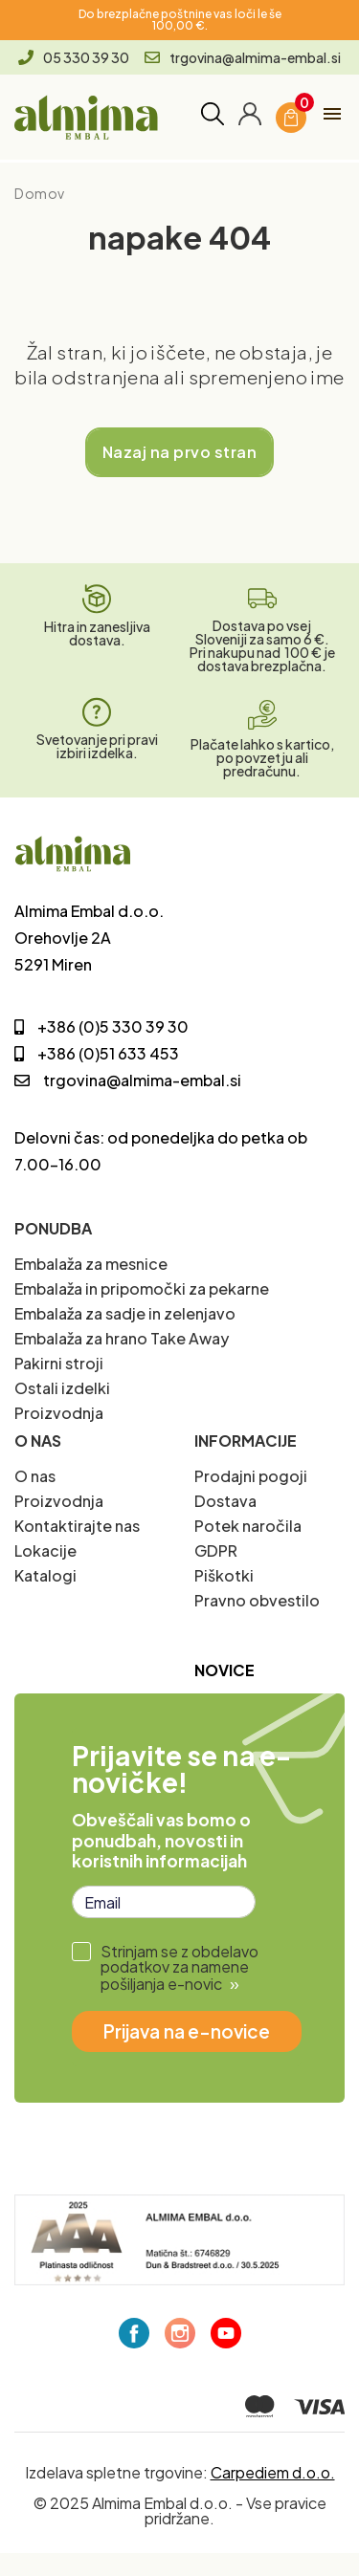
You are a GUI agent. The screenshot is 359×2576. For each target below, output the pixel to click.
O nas (35, 1476)
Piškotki (224, 1575)
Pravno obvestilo (257, 1600)
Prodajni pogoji (250, 1476)
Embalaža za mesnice (91, 1264)
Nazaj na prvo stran (179, 452)
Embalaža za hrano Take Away (121, 1338)
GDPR (215, 1550)
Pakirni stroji (58, 1363)
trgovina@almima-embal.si (243, 57)
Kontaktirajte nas (77, 1526)
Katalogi (45, 1575)
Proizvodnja (58, 1413)
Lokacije (45, 1550)
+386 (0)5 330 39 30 (101, 1026)
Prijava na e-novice (186, 2030)
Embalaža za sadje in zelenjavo (125, 1313)
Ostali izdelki (62, 1388)
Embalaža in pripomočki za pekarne (141, 1288)
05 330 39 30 (73, 57)
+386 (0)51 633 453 (96, 1053)
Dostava (225, 1501)
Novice (224, 1670)
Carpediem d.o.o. (273, 2472)
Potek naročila (248, 1526)
